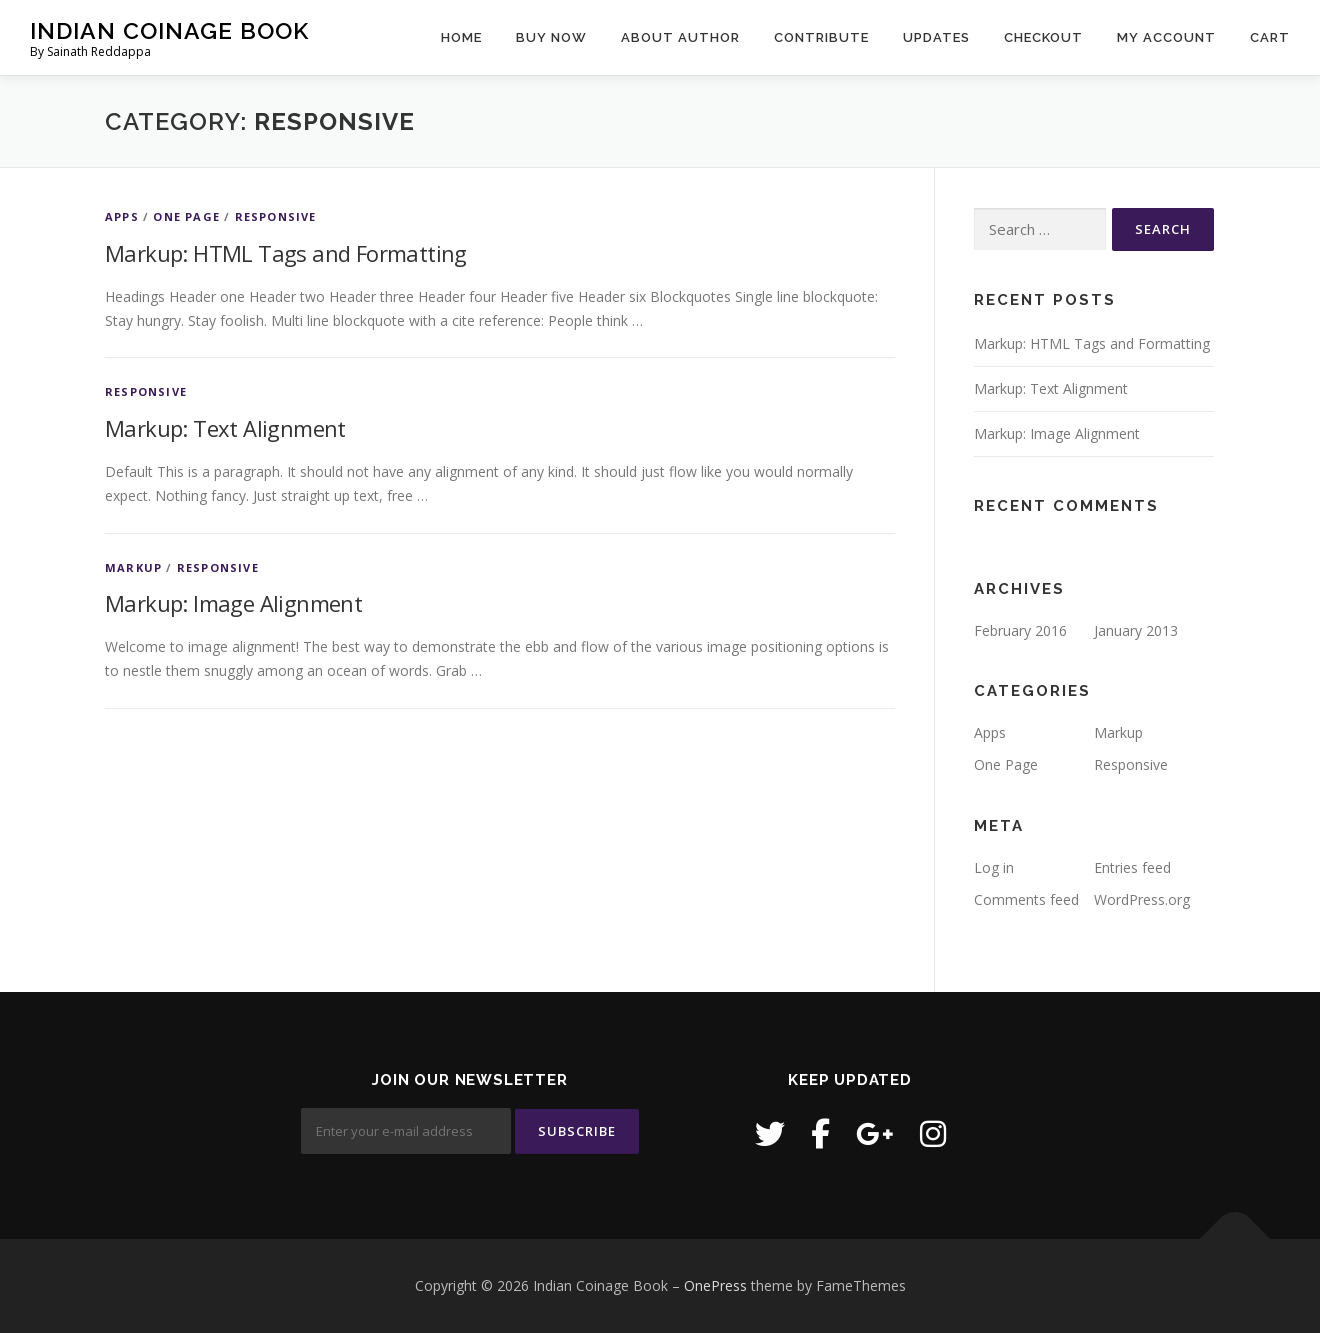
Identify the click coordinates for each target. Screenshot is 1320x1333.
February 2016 (1020, 630)
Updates (936, 37)
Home (461, 37)
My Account (1166, 37)
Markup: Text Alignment (225, 428)
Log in (994, 867)
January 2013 (1136, 630)
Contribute (821, 37)
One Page (186, 216)
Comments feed (1026, 899)
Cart (1270, 37)
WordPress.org (1142, 899)
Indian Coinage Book (169, 30)
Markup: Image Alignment (233, 603)
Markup (133, 567)
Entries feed (1132, 867)
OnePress (715, 1285)
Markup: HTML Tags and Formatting (286, 253)
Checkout (1043, 37)
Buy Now (551, 37)
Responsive (276, 216)
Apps (122, 216)
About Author (680, 37)
